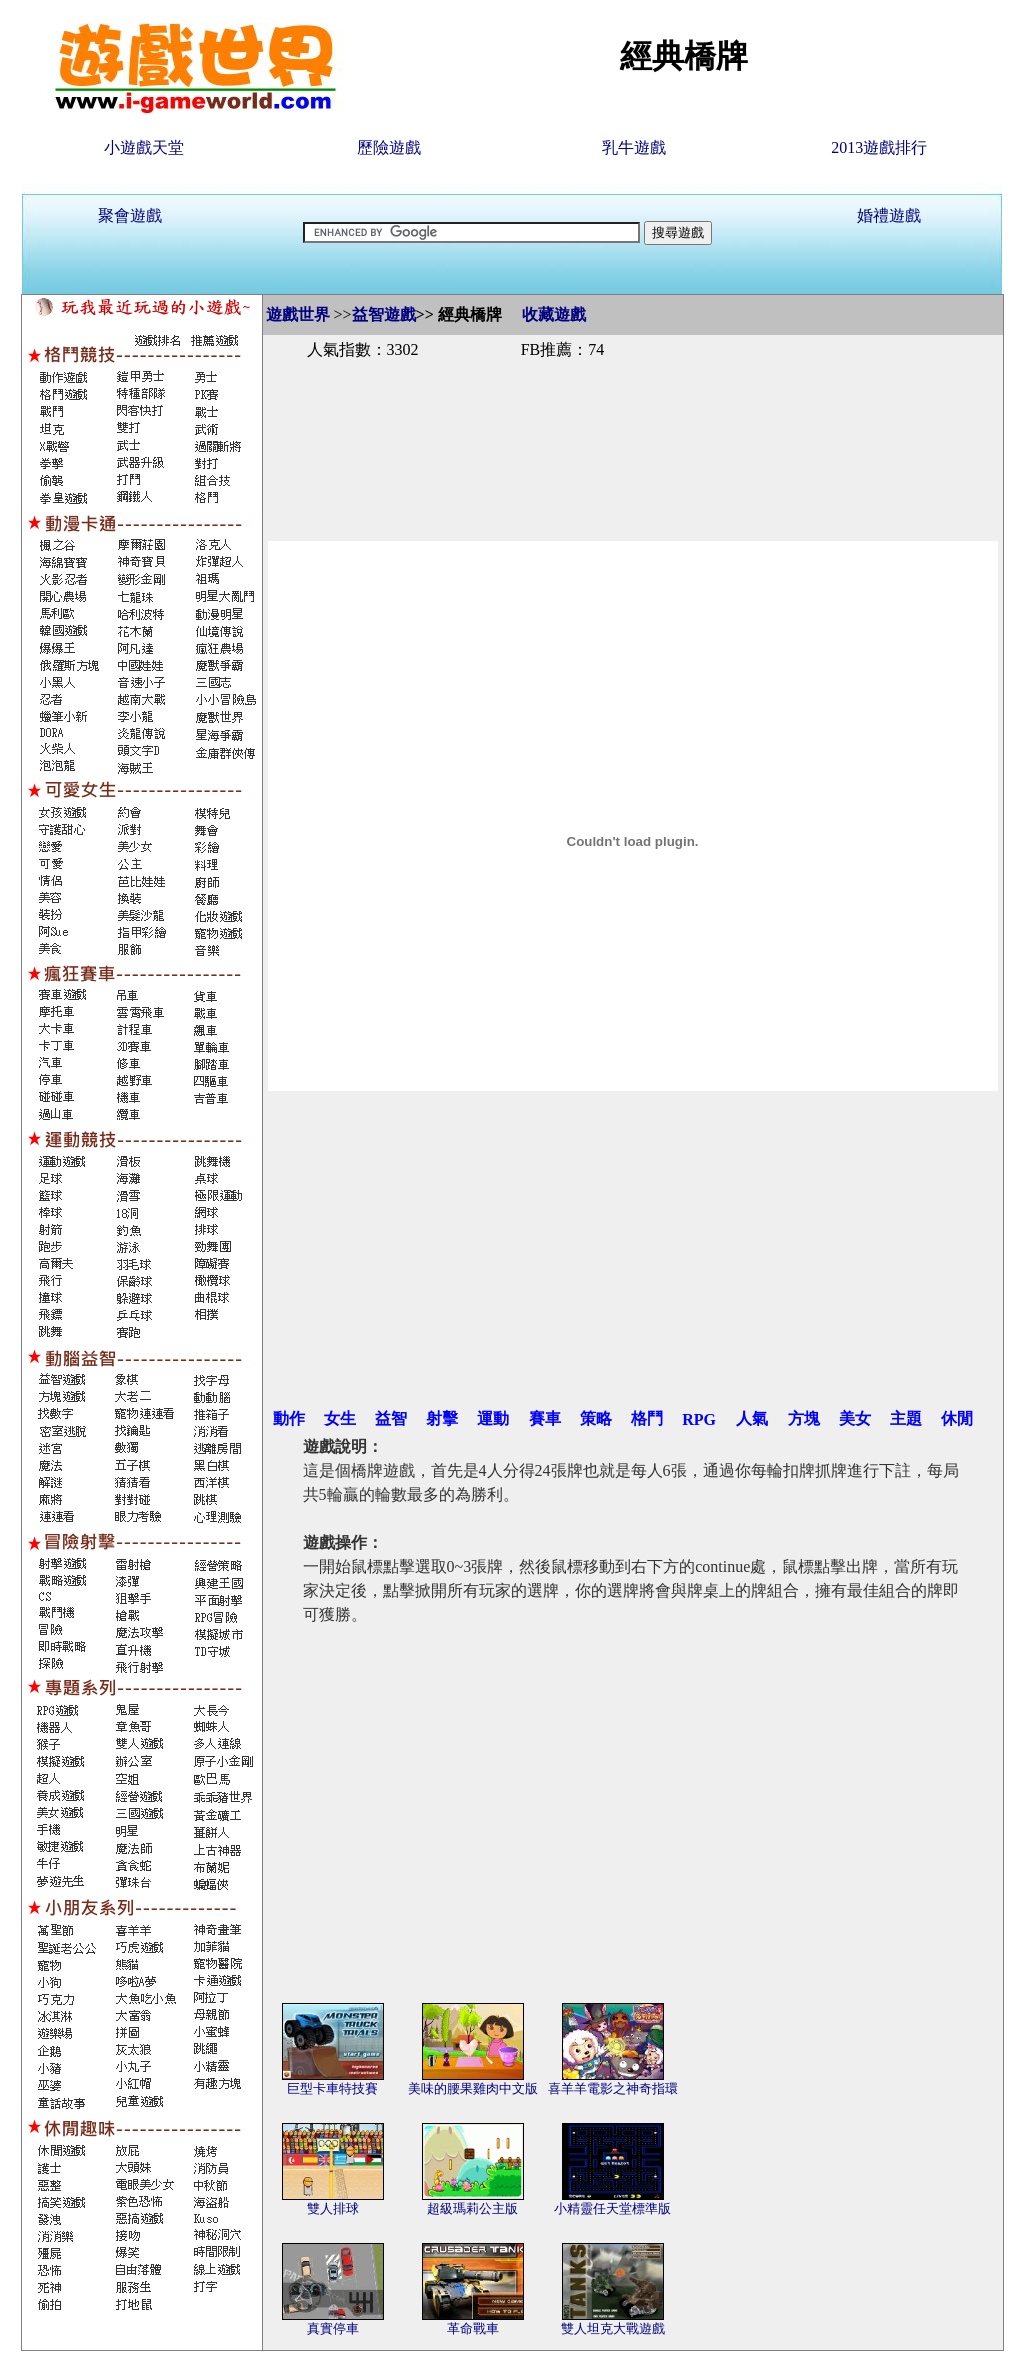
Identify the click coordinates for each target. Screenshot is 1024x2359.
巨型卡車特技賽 (332, 2088)
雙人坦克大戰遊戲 (613, 2328)
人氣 (752, 1418)
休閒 (957, 1418)
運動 (493, 1418)
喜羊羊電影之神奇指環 (613, 2088)
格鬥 (647, 1418)
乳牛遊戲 (634, 147)
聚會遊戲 (130, 215)
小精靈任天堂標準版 (612, 2208)
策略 (596, 1418)
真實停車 (333, 2328)
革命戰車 (473, 2328)
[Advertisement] (633, 428)
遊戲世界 (298, 314)
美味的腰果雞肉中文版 (473, 2088)
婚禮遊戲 (889, 215)
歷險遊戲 (389, 147)
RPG (699, 1419)
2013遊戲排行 (879, 147)
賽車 (545, 1418)
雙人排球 (333, 2208)
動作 (289, 1418)
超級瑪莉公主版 (472, 2208)
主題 (906, 1418)
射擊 (442, 1418)
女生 (340, 1418)
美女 (855, 1418)
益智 (391, 1418)
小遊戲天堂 (144, 147)
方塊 (804, 1418)
